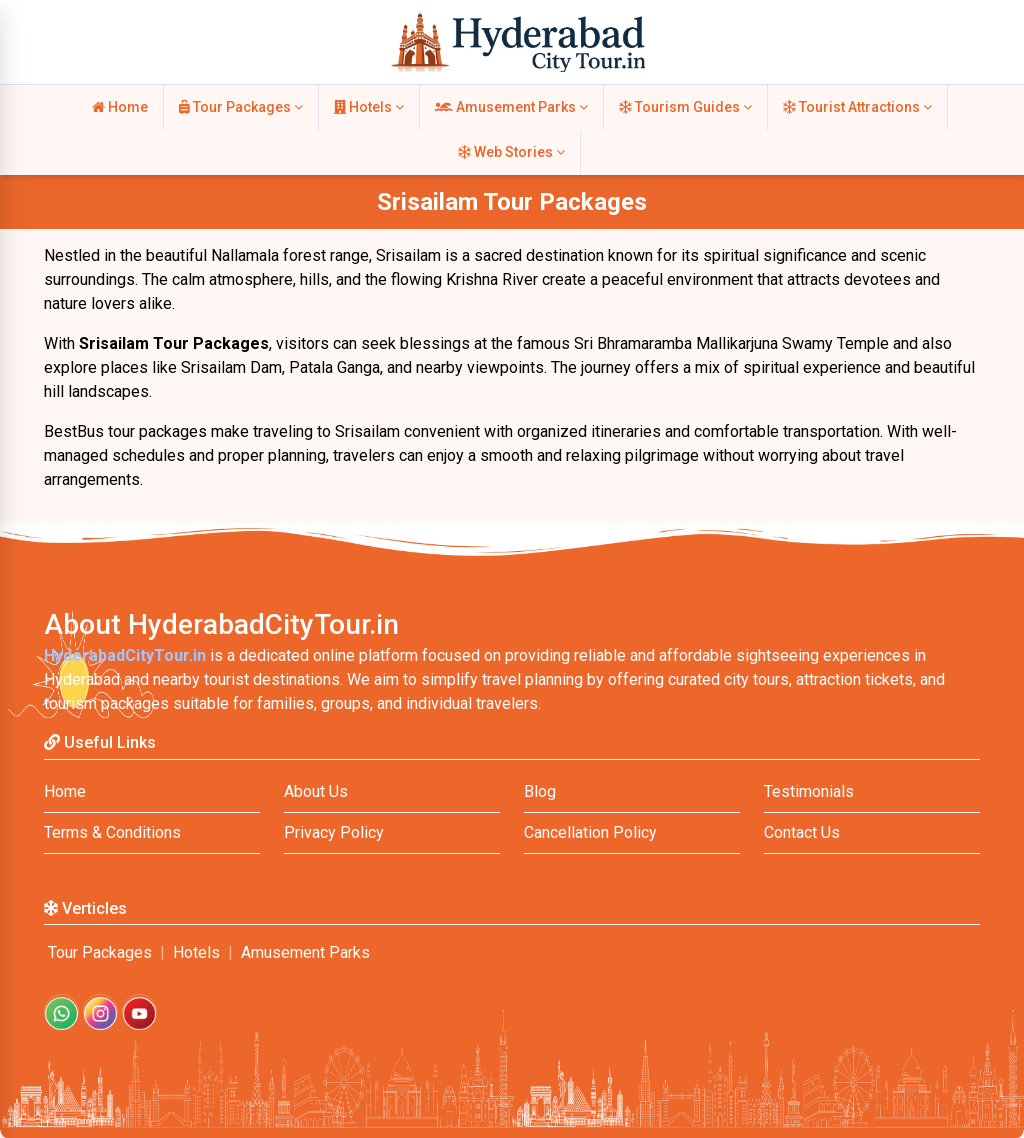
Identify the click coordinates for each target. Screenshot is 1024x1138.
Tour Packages (241, 107)
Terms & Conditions (112, 832)
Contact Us (802, 832)
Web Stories (511, 152)
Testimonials (809, 791)
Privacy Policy (334, 832)
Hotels (369, 107)
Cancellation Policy (590, 832)
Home (120, 107)
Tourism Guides (685, 107)
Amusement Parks (511, 107)
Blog (540, 791)
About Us (316, 791)
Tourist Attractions (857, 107)
